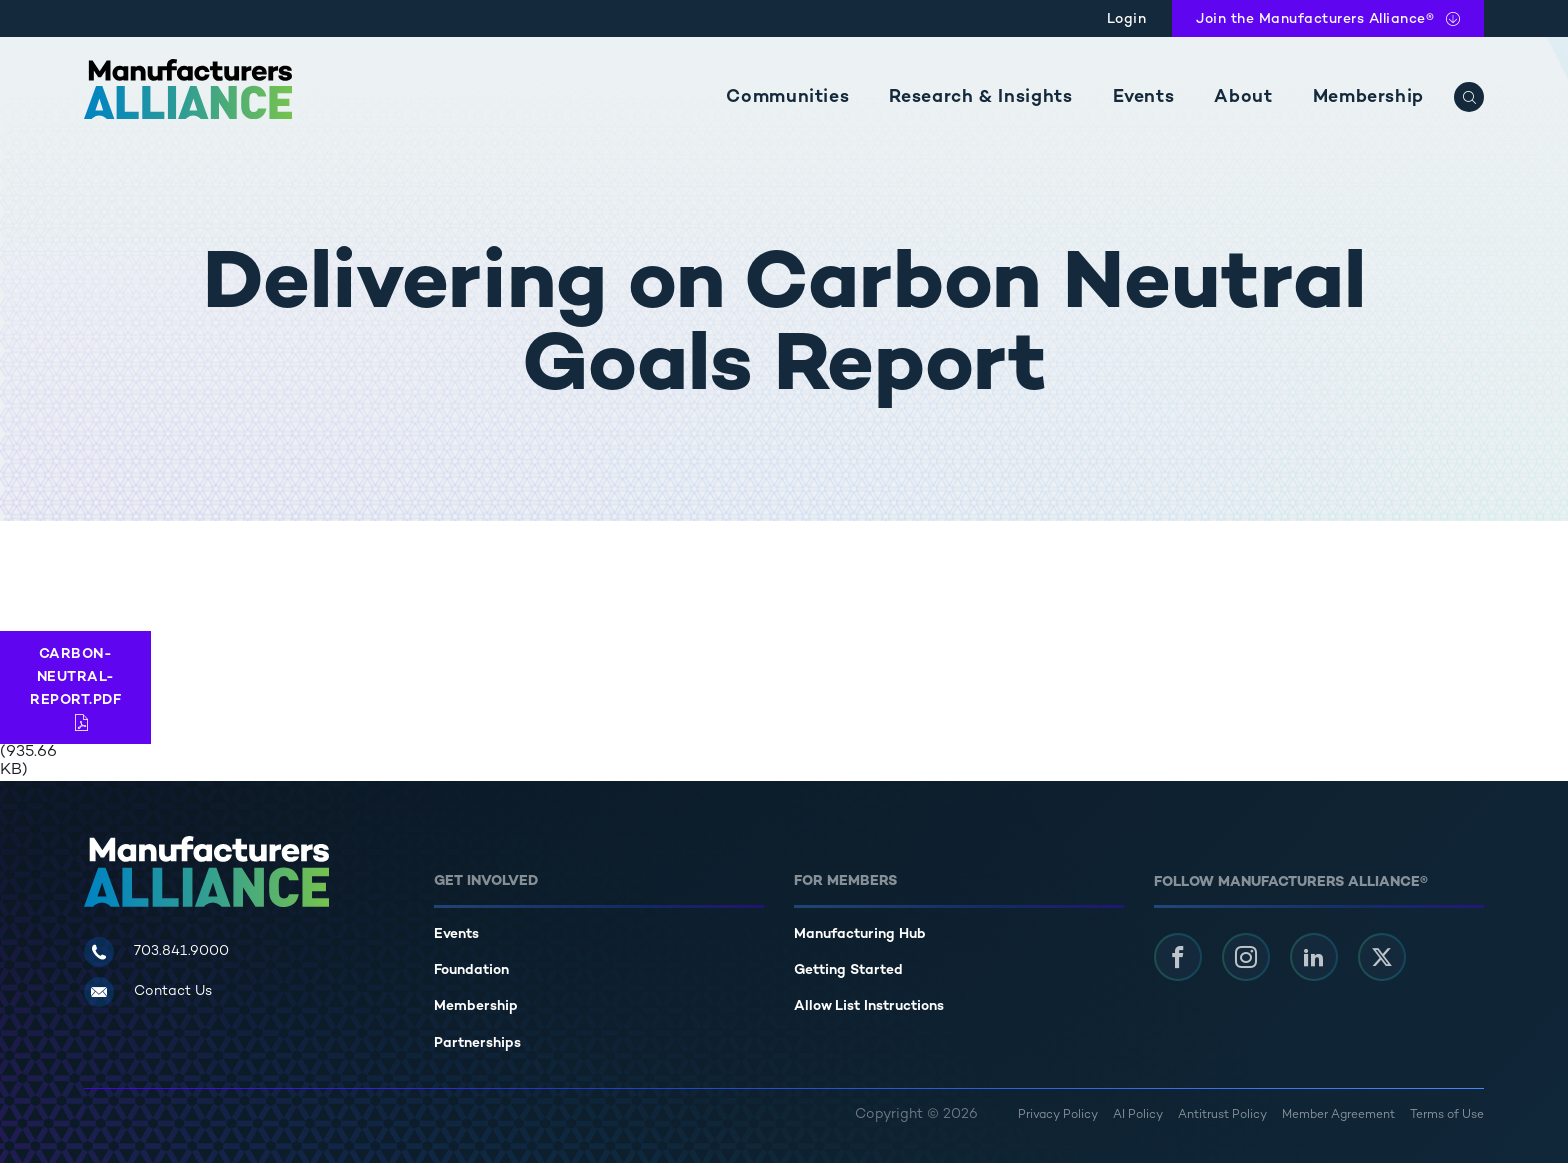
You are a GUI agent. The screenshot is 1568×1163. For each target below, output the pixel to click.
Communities (787, 97)
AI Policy (1138, 1115)
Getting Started (848, 970)
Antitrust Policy (1222, 1115)
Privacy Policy (1058, 1115)
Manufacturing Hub (860, 934)
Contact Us (173, 991)
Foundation (471, 970)
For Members (845, 881)
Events (1144, 97)
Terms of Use (1447, 1115)
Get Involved (486, 881)
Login (1127, 19)
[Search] (1469, 97)
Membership (1368, 97)
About (1243, 97)
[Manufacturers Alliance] (188, 89)
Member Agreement (1338, 1115)
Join (1315, 19)
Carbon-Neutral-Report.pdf (75, 677)
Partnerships (477, 1043)
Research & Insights (980, 97)
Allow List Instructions (869, 1006)
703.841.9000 (181, 951)
